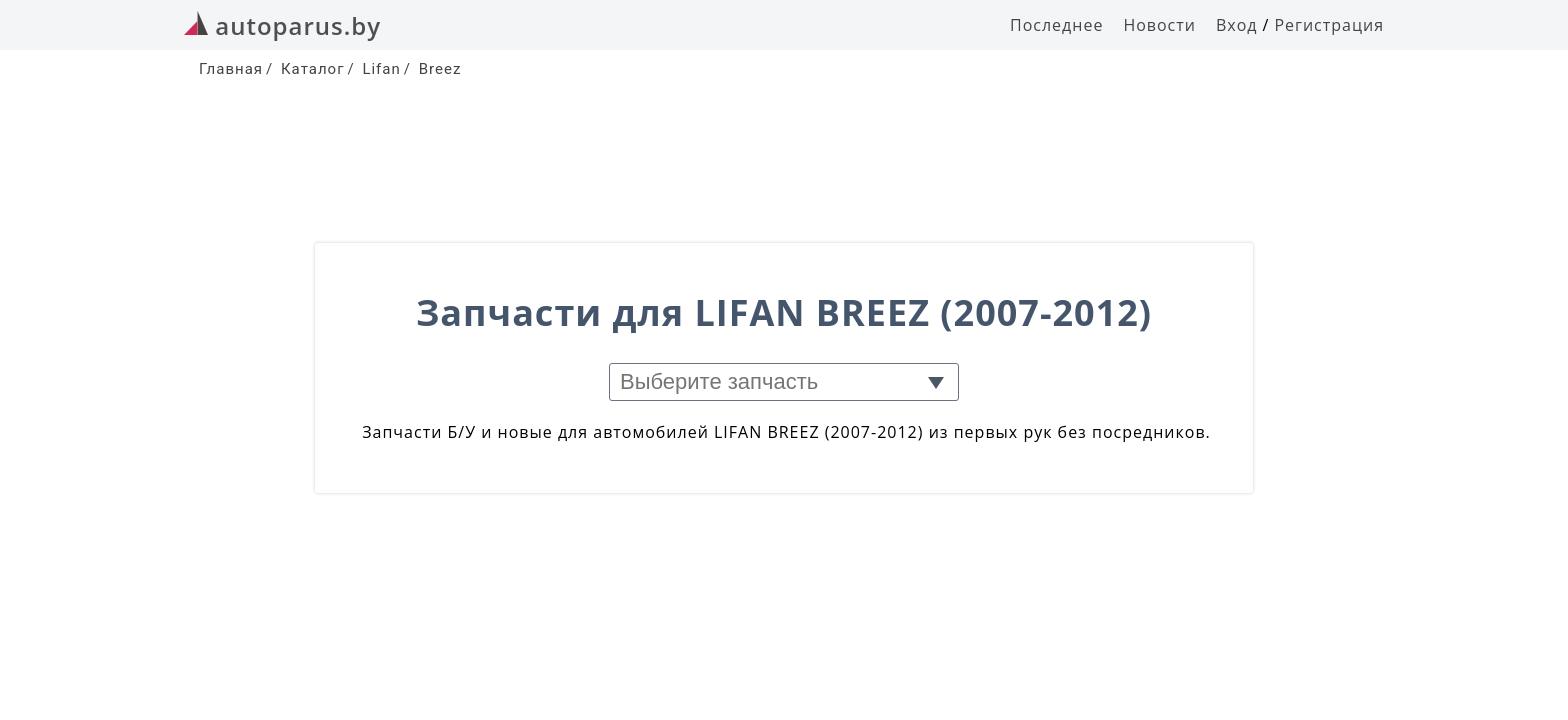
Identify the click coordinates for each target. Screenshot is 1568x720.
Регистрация (1329, 25)
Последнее (1056, 25)
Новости (1159, 25)
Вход (1237, 25)
